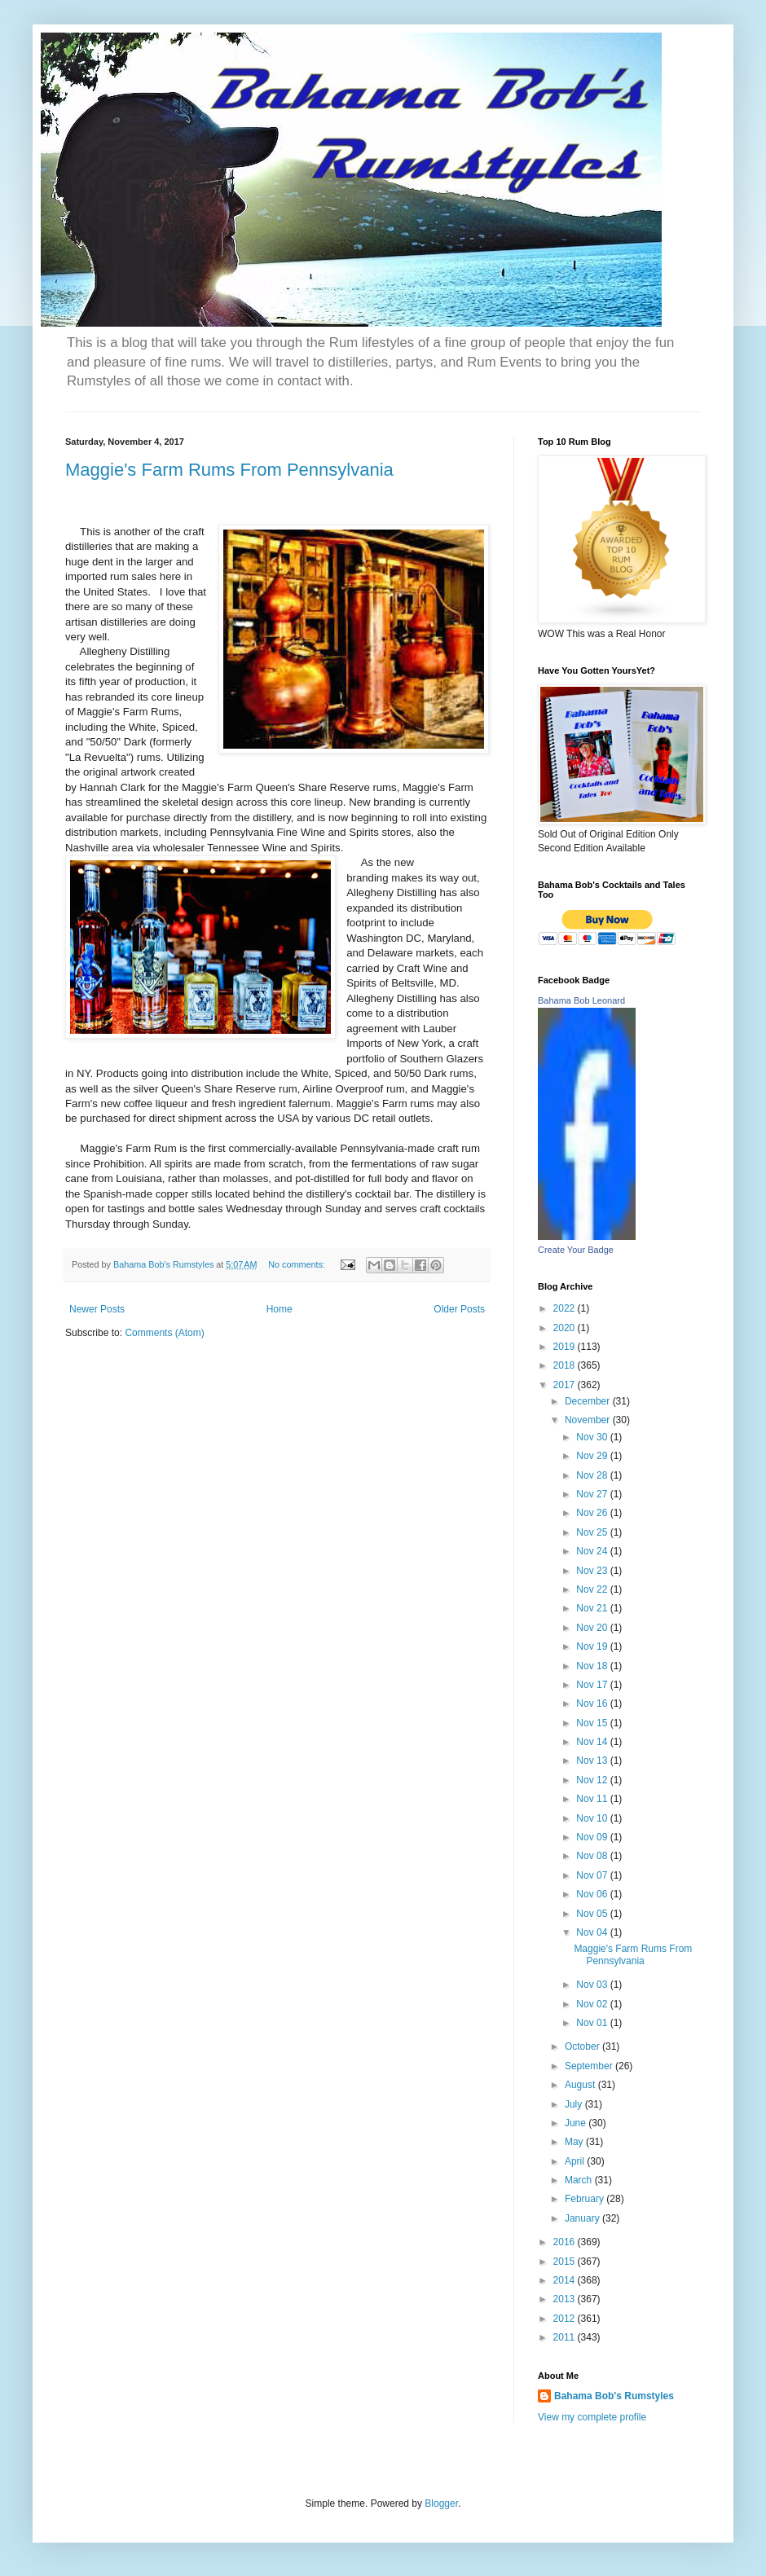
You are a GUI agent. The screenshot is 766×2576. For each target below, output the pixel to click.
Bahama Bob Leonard (581, 1000)
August (581, 2084)
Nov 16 (593, 1703)
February (585, 2199)
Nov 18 (593, 1666)
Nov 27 (593, 1494)
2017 (565, 1385)
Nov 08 (593, 1856)
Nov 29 (593, 1456)
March (580, 2180)
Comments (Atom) (164, 1333)
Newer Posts (97, 1309)
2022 (565, 1308)
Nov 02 (593, 2004)
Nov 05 (593, 1913)
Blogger (441, 2503)
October (583, 2046)
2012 (565, 2318)
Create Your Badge (576, 1250)
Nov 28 (593, 1475)
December (589, 1401)
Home (279, 1309)
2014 (565, 2280)
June (576, 2123)
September (590, 2066)
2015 (565, 2261)
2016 (565, 2242)
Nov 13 (593, 1760)
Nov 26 (593, 1513)
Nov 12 (593, 1780)
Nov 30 (593, 1437)
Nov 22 (593, 1589)
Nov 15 (593, 1723)
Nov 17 (593, 1684)
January (583, 2218)
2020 (565, 1328)
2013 (565, 2299)
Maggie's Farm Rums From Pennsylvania (229, 469)
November (589, 1420)
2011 (565, 2337)
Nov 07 (593, 1875)
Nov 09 (593, 1837)
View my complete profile (592, 2417)
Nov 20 (593, 1627)
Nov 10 (593, 1818)
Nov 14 (593, 1741)
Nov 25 (593, 1532)
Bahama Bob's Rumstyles (614, 2396)
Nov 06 (593, 1894)
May (575, 2141)
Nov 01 (593, 2023)
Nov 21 (593, 1608)
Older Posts (459, 1309)
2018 (565, 1365)
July (575, 2104)
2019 (565, 1346)
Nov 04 (593, 1932)
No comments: (298, 1264)
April (576, 2161)
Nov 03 (593, 1984)
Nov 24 (593, 1551)
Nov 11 (593, 1799)
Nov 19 (593, 1646)
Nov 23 (593, 1570)
